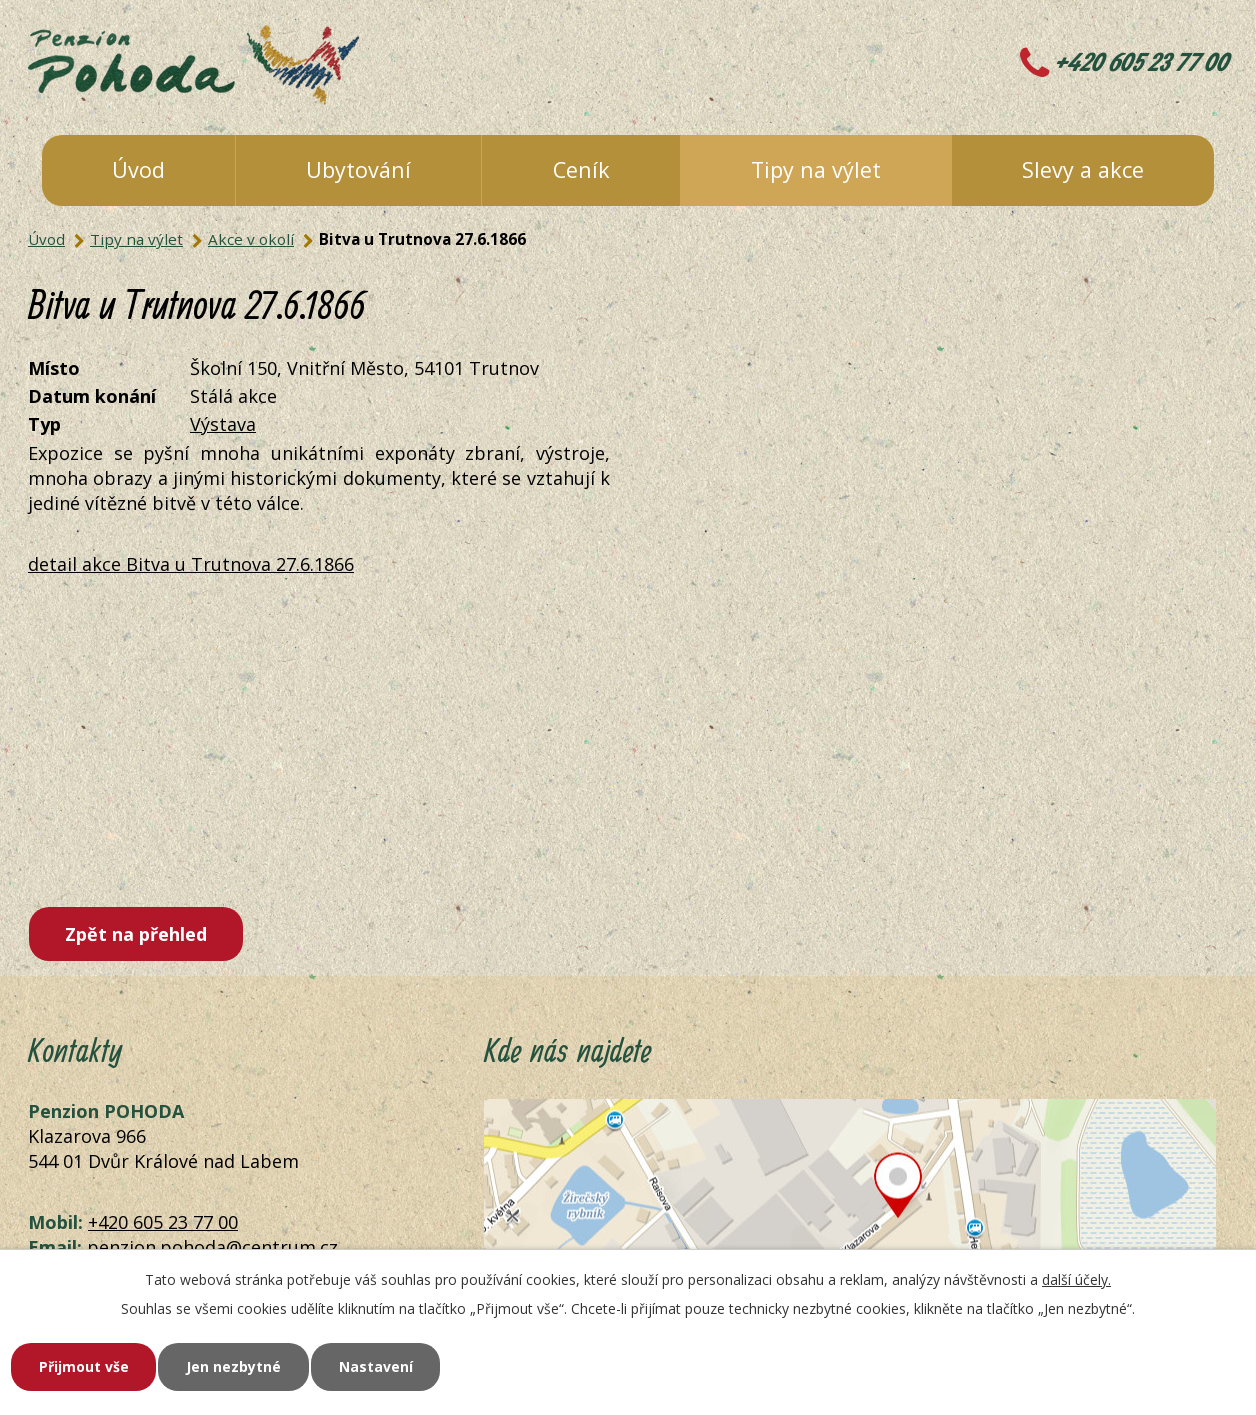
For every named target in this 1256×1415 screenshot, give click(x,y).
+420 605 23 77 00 (1141, 63)
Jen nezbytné (234, 1366)
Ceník (581, 169)
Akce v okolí (251, 239)
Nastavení (377, 1366)
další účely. (1076, 1278)
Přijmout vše (84, 1366)
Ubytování (358, 169)
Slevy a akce (1083, 169)
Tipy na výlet (816, 169)
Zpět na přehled (136, 934)
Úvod (138, 169)
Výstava (223, 424)
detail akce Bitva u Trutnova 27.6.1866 (191, 564)
